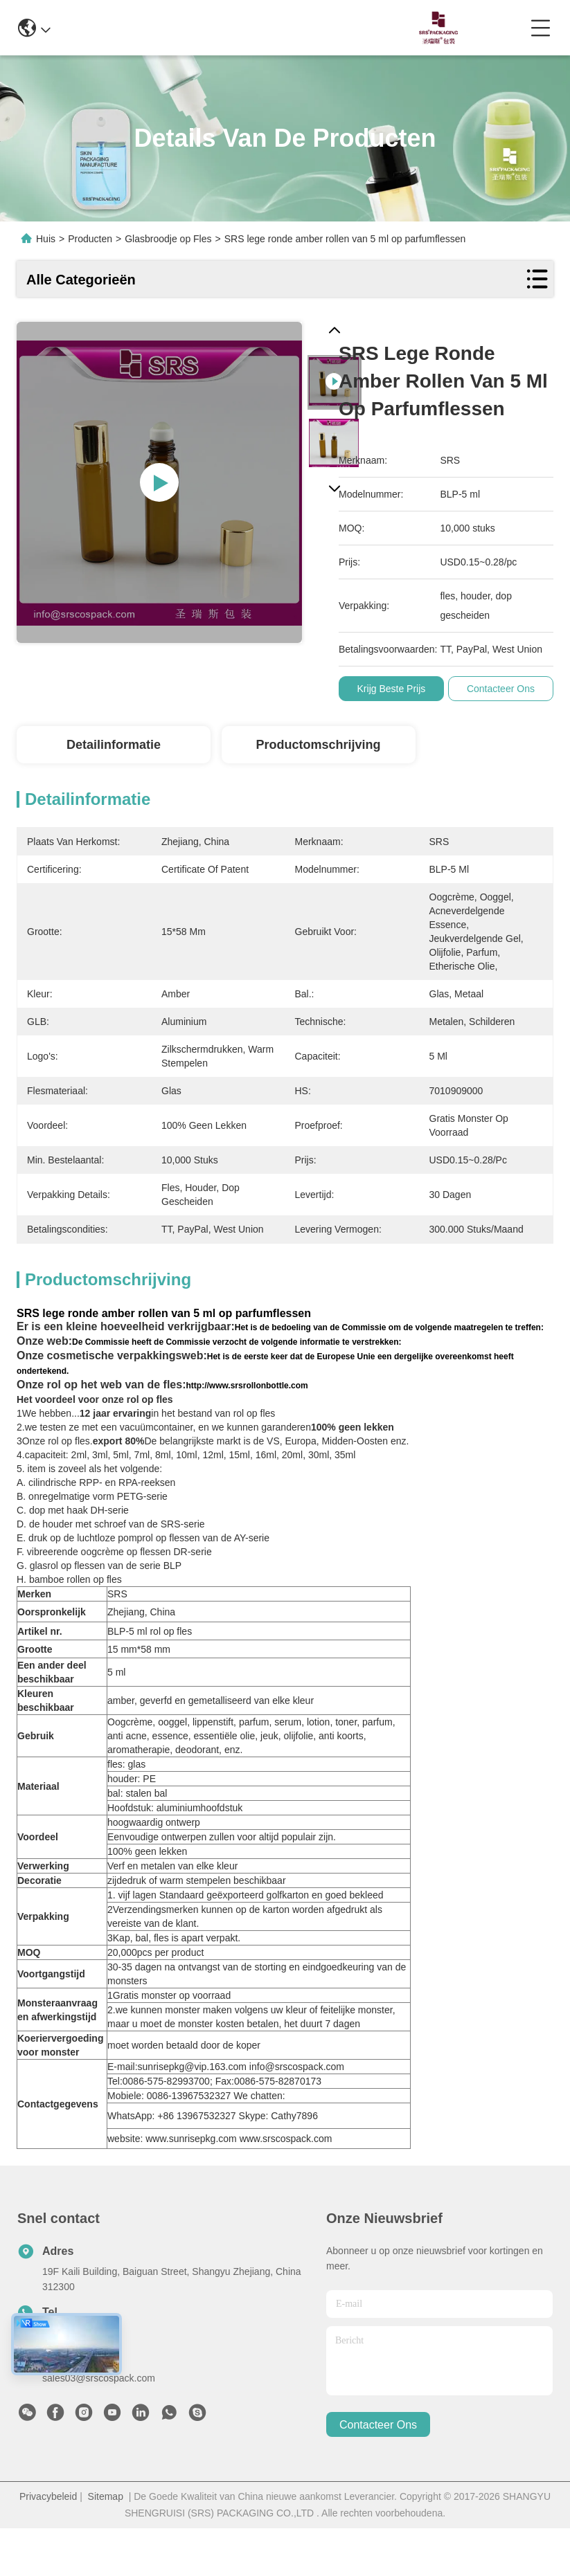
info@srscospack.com (157, 27)
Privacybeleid (48, 2496)
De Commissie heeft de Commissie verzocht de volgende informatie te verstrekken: (237, 1342)
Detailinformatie (113, 745)
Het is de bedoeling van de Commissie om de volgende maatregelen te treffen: (389, 1327)
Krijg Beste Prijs (393, 688)
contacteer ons (378, 2425)
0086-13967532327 (286, 27)
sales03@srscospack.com (98, 2378)
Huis (45, 238)
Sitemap (105, 2496)
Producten (90, 238)
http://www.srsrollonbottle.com (247, 1385)
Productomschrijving (318, 745)
